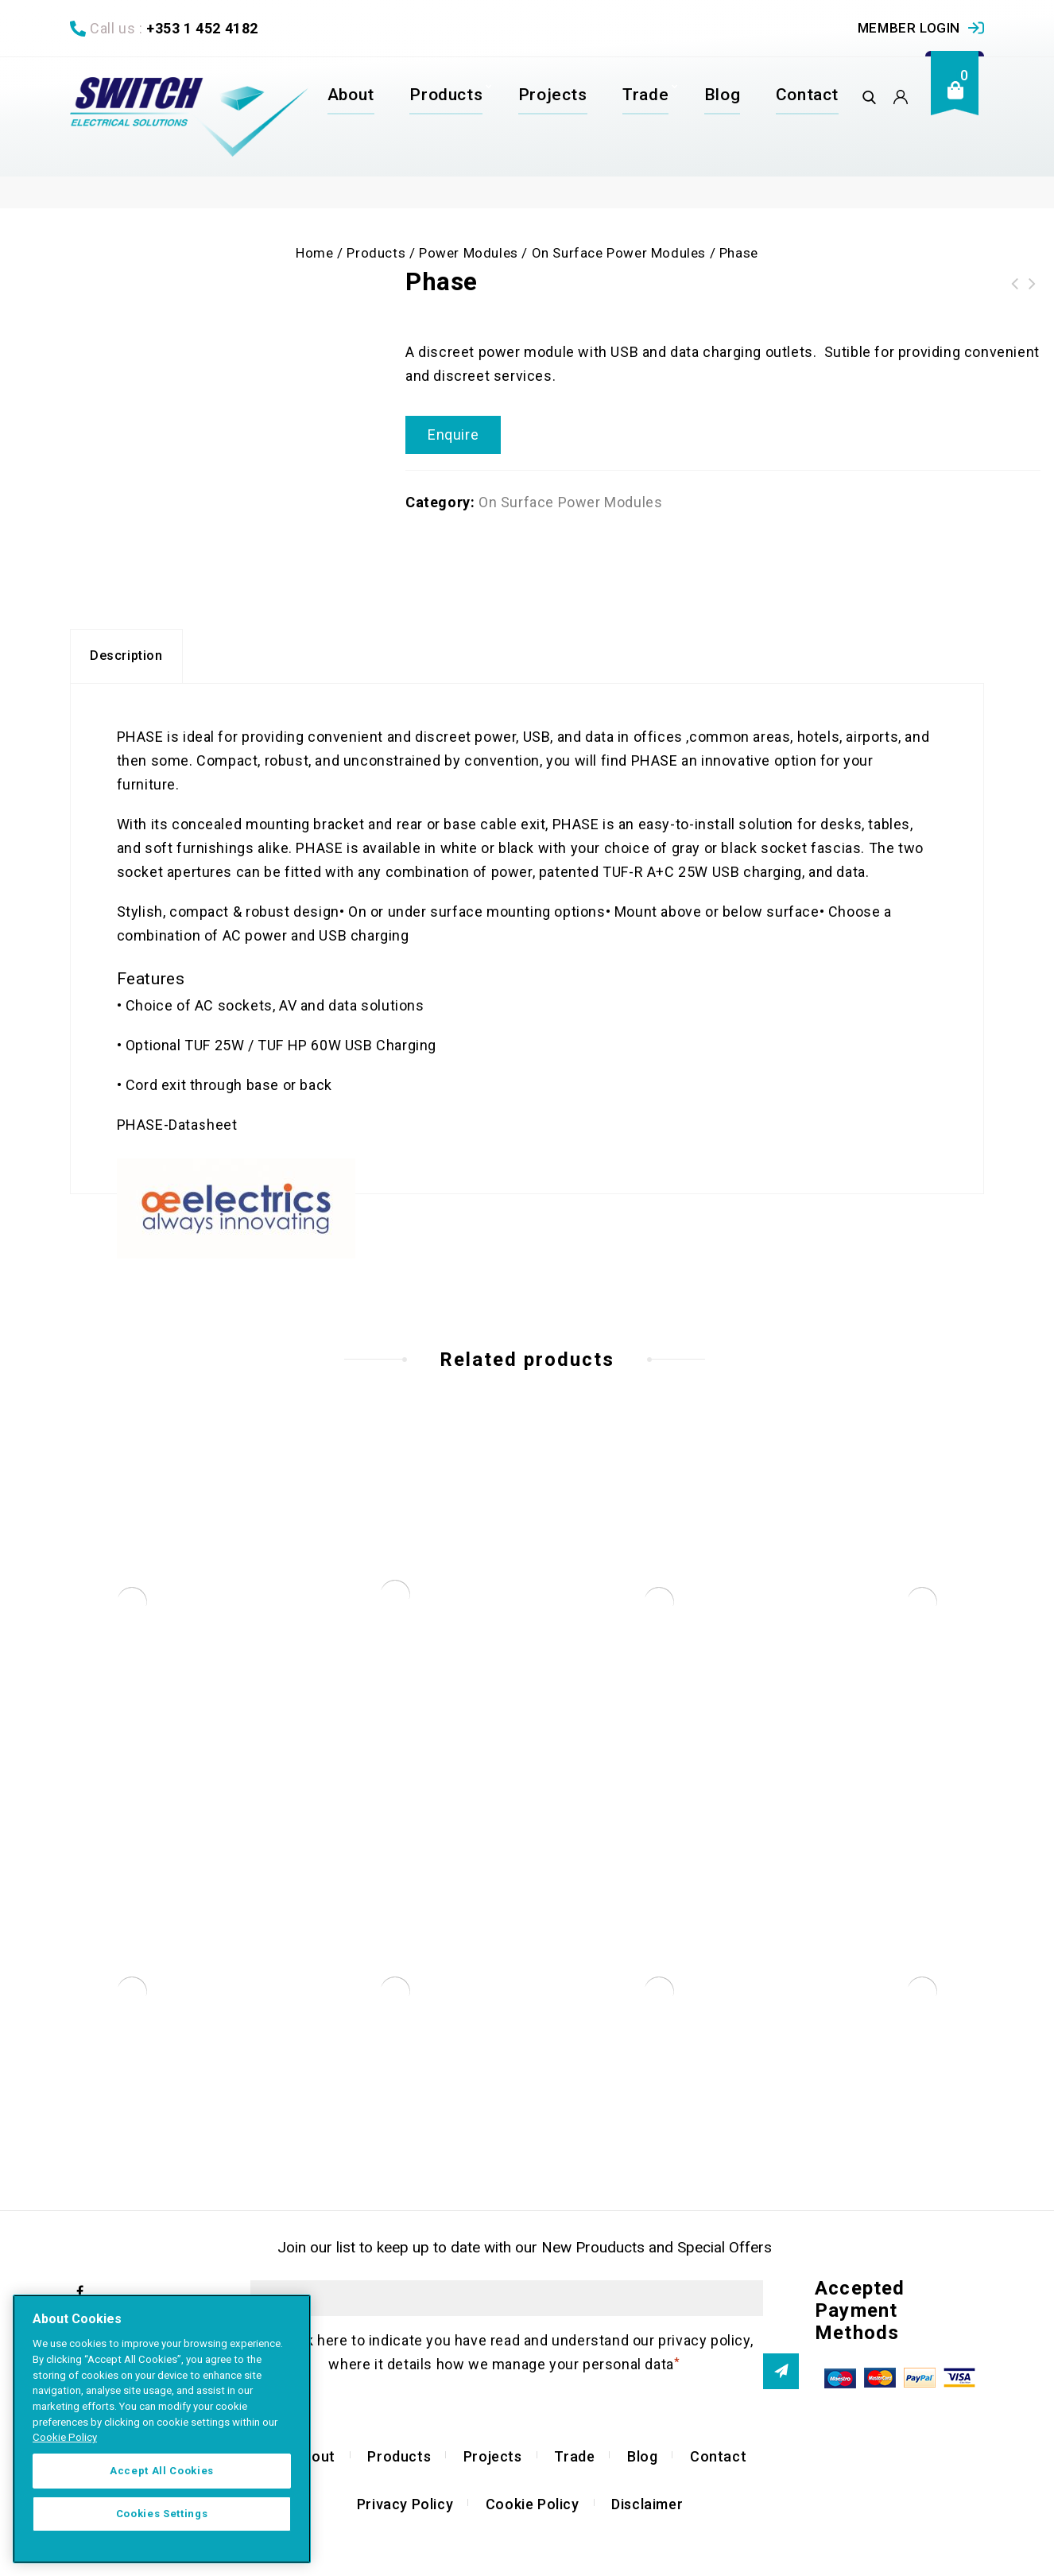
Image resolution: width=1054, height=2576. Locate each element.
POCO (1015, 284)
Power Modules (468, 253)
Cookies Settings (162, 2514)
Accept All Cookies (162, 2471)
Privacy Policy (405, 2508)
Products (445, 94)
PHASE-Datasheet (177, 1128)
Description (126, 660)
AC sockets (234, 1009)
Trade (645, 94)
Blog (722, 94)
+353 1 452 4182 (202, 28)
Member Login (909, 28)
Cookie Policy (532, 2508)
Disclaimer (647, 2508)
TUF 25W (214, 1049)
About (350, 94)
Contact (807, 94)
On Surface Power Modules (619, 253)
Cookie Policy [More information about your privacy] (65, 2437)
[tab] (126, 661)
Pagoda (1032, 284)
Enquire (453, 434)
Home (314, 253)
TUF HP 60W (299, 1049)
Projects (552, 94)
